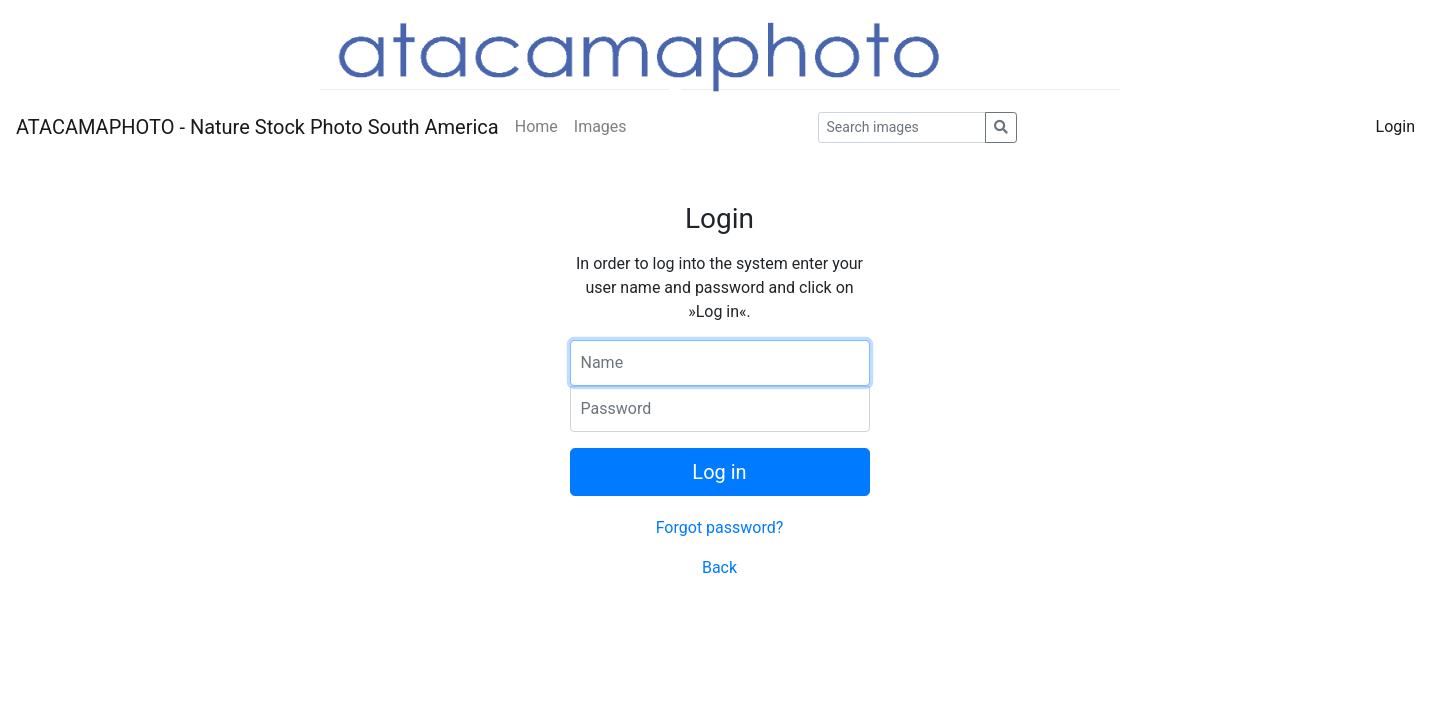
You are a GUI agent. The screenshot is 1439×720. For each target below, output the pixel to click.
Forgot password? (720, 527)
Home (536, 126)
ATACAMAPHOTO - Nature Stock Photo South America (257, 127)
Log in (719, 472)
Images (600, 126)
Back (719, 567)
